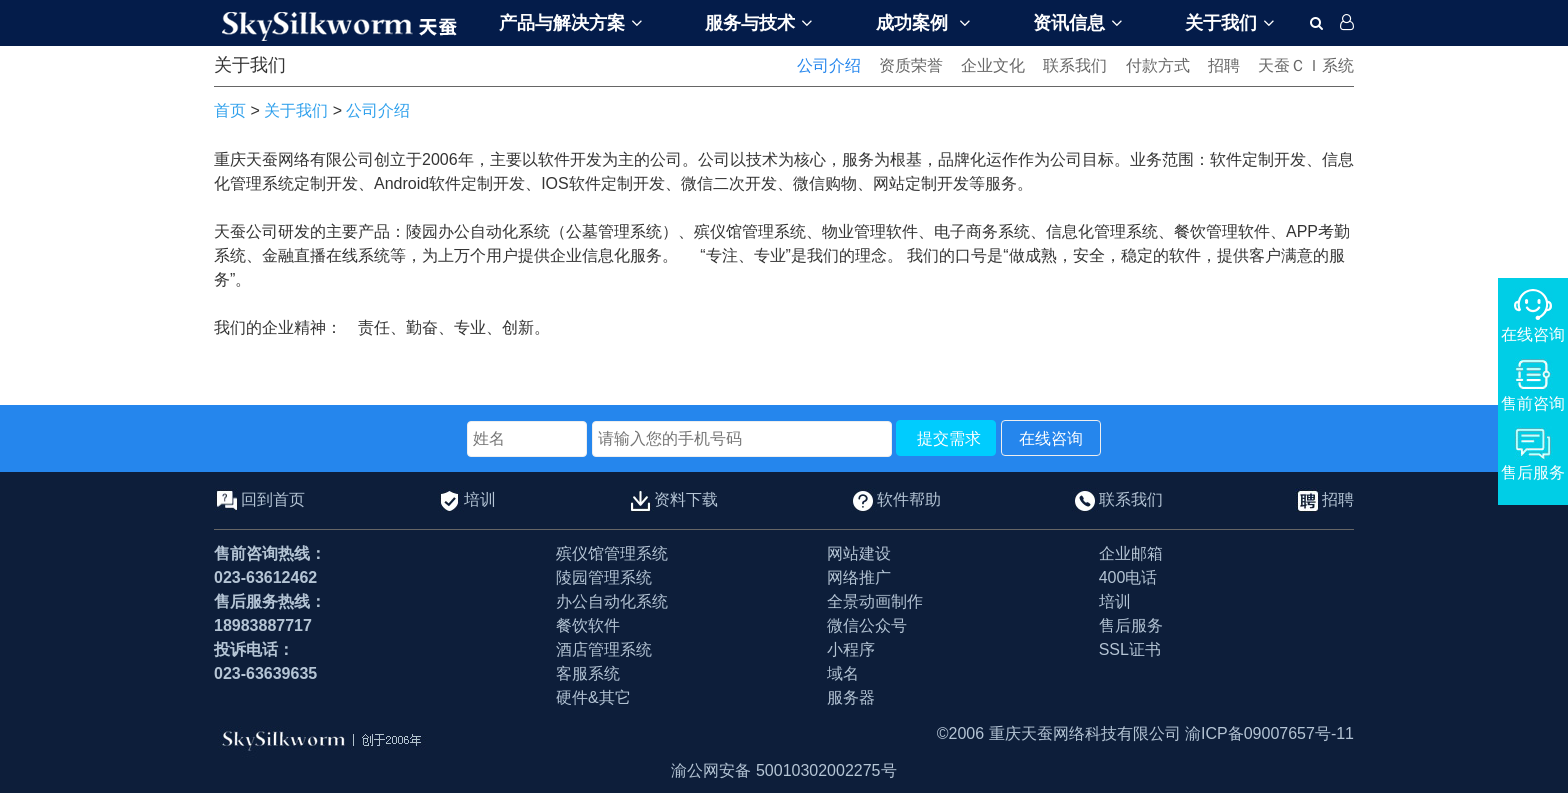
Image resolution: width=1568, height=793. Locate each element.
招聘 (1224, 65)
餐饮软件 (588, 625)
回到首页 (273, 498)
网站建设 (859, 553)
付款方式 (1158, 65)
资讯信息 (1077, 23)
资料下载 (686, 498)
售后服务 (1131, 625)
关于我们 (1229, 23)
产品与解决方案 (570, 23)
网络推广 (859, 577)
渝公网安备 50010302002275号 (783, 770)
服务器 (851, 697)
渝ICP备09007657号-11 (1269, 733)
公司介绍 (829, 65)
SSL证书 (1130, 649)
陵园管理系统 (604, 577)
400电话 (1128, 577)
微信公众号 (867, 625)
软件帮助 (909, 498)
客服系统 (588, 673)
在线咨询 (1051, 438)
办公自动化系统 (612, 601)
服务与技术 (758, 23)
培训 (480, 498)
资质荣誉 (911, 65)
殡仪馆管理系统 (612, 553)
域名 (843, 673)
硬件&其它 (593, 697)
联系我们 (1075, 65)
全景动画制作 (875, 601)
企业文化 (993, 65)
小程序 (851, 649)
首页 (230, 110)
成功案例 (923, 23)
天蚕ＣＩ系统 (1306, 65)
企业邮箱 (1131, 553)
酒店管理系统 (604, 649)
